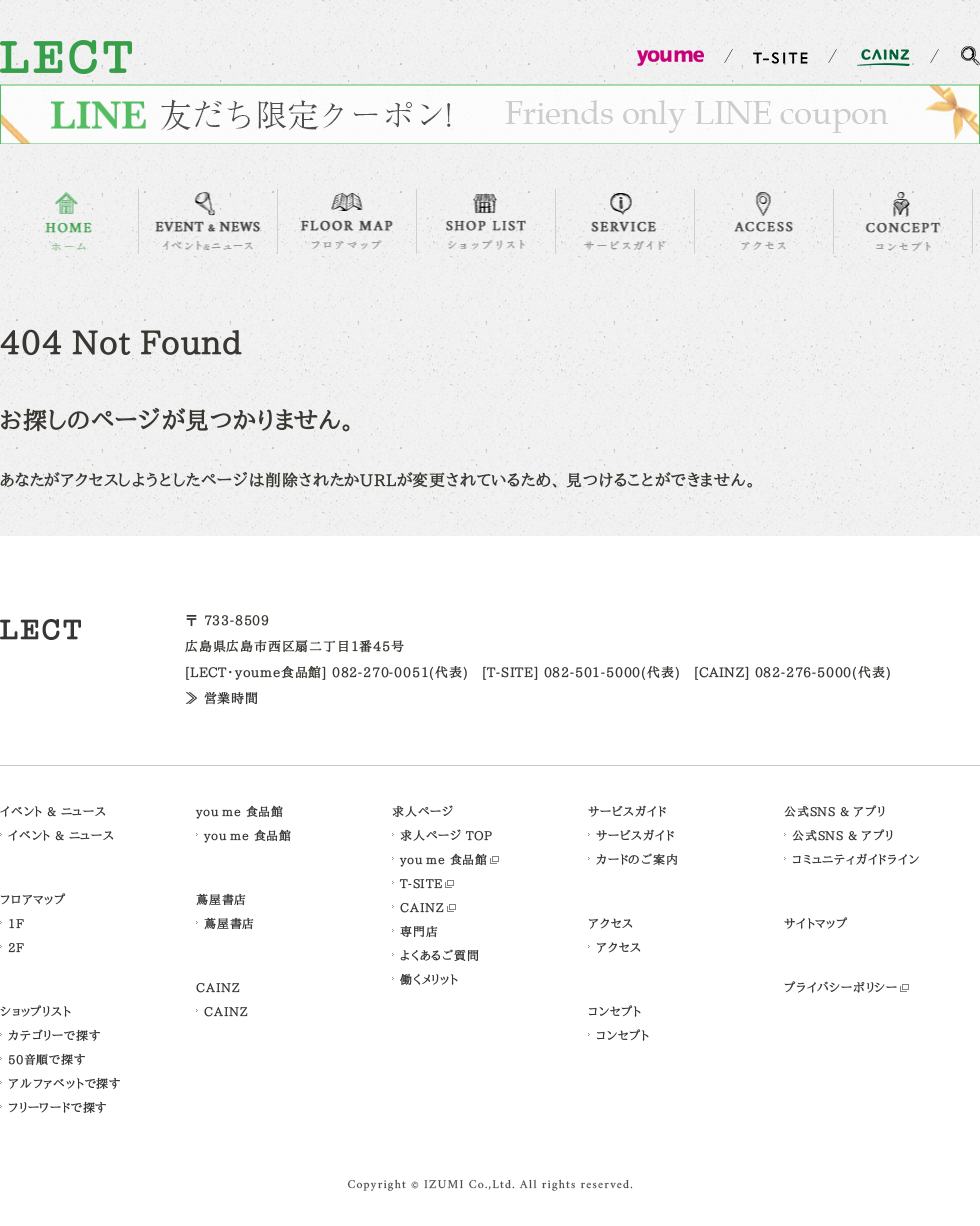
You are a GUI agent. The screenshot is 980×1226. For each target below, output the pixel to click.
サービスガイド (627, 811)
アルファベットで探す (64, 1083)
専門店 (419, 931)
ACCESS (764, 221)
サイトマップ (816, 923)
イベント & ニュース (53, 811)
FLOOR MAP (347, 221)
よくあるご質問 (440, 955)
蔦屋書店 (221, 899)
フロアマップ (33, 899)
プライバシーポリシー (841, 987)
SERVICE (625, 221)
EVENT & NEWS (208, 221)
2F (16, 947)
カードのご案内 (637, 859)
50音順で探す (47, 1059)
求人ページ (423, 811)
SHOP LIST (486, 221)
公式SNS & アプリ (835, 811)
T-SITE (421, 883)
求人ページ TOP (446, 835)
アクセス (611, 923)
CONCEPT (903, 221)
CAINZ (218, 987)
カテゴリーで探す (54, 1035)
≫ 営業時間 (222, 698)
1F (16, 923)
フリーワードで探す (57, 1107)
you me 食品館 (240, 811)
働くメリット (429, 979)
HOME (69, 221)
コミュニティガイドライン (856, 859)
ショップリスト (36, 1011)
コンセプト (615, 1011)
